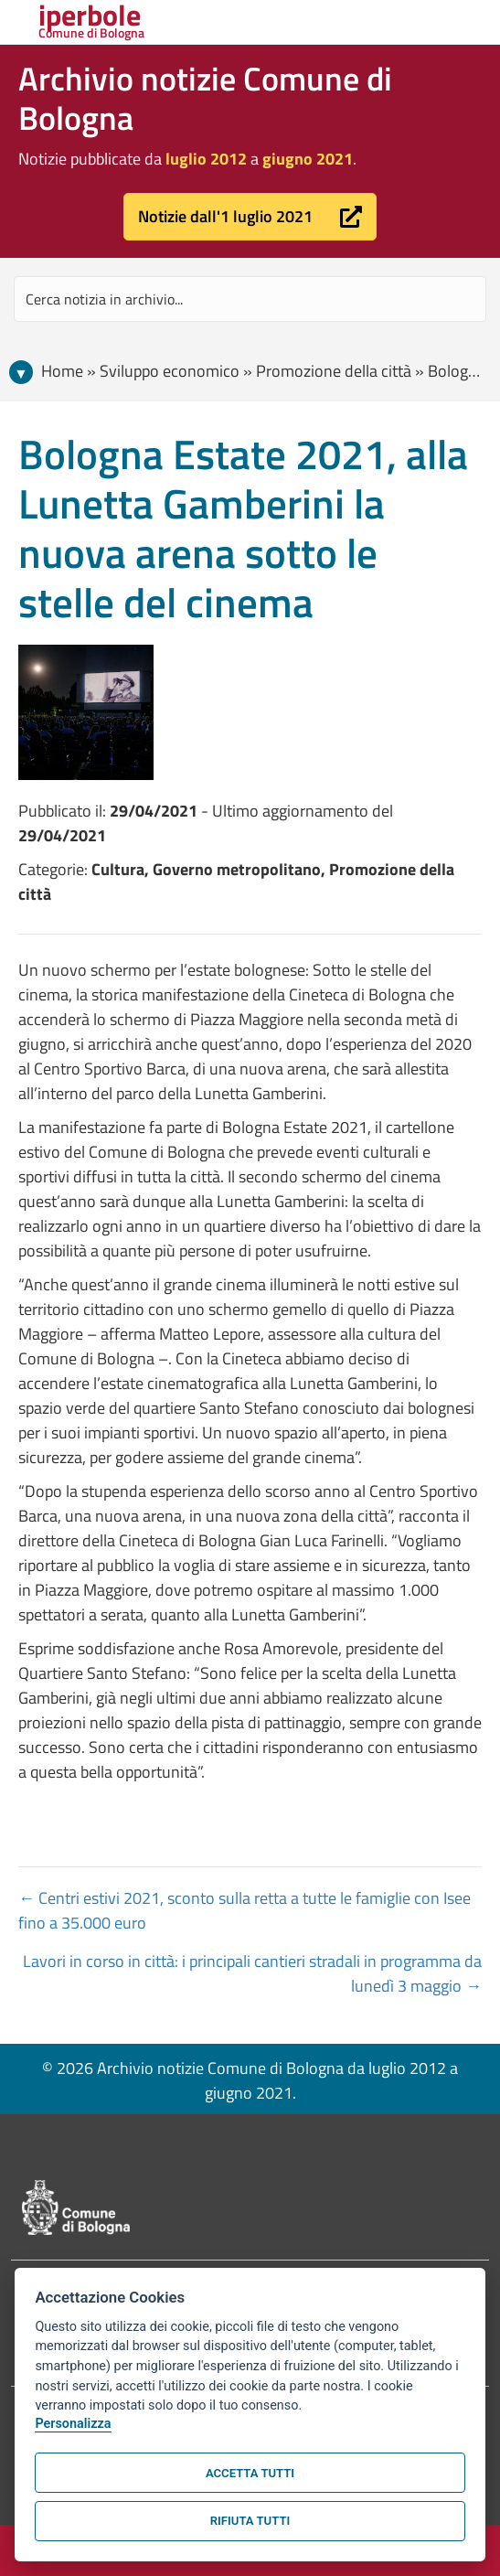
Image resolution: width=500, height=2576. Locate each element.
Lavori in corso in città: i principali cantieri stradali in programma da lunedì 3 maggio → (252, 1973)
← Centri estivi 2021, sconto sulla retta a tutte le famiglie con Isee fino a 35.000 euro (244, 1910)
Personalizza (73, 2424)
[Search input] (250, 299)
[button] (250, 216)
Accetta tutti (250, 2473)
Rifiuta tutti (250, 2521)
